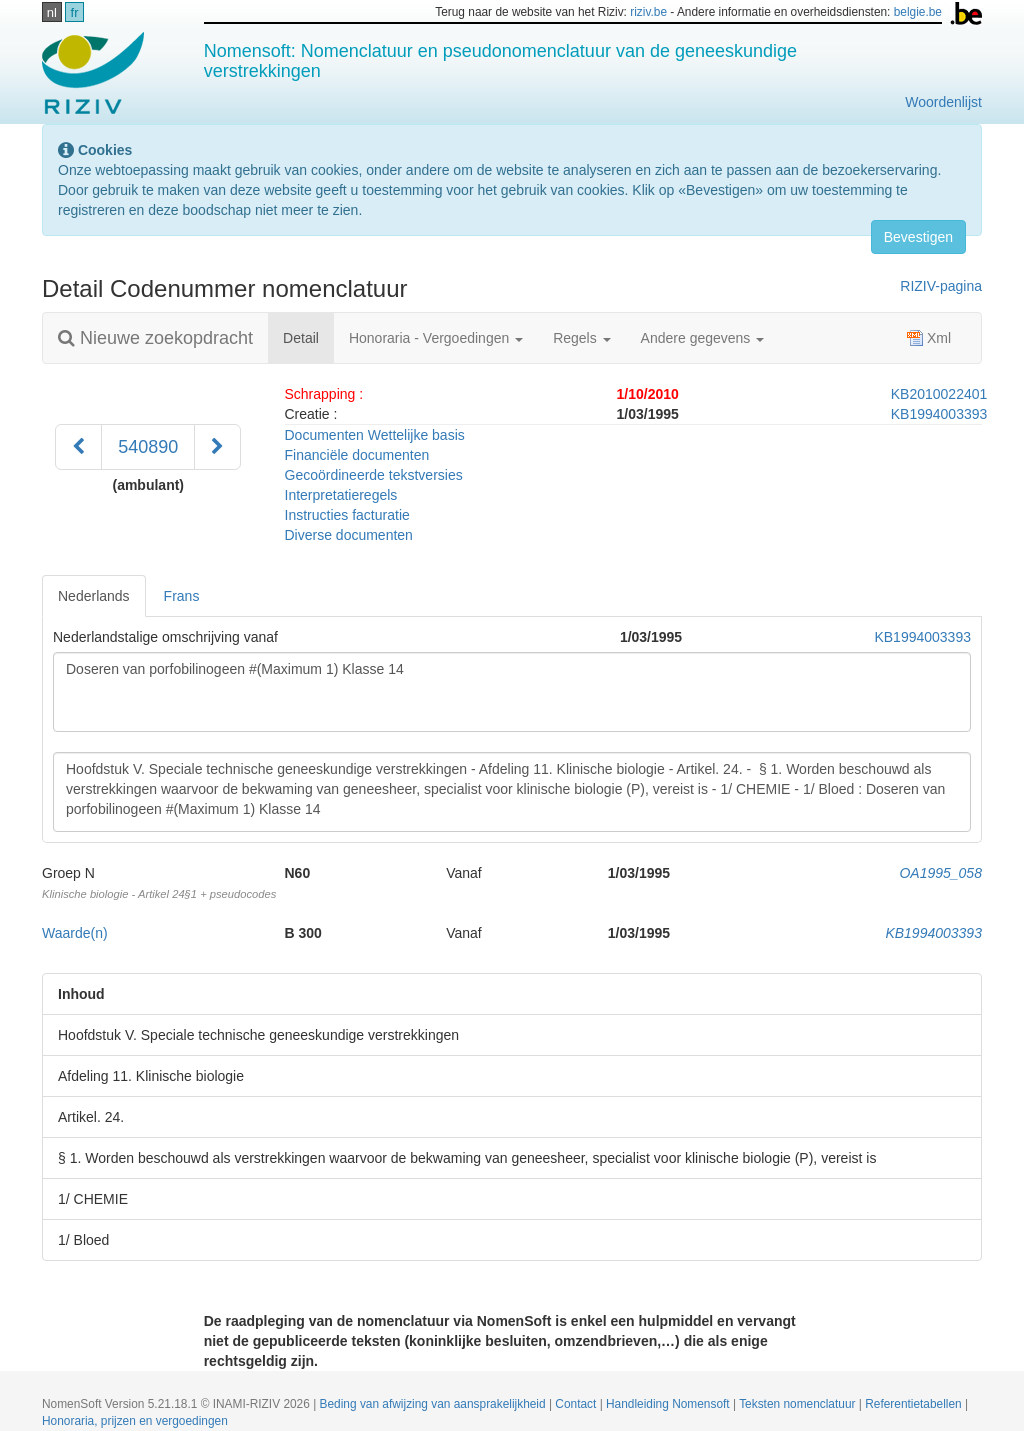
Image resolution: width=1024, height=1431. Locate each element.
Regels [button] (581, 338)
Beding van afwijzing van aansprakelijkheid (434, 1404)
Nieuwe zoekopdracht (155, 338)
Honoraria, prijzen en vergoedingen (135, 1421)
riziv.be (648, 12)
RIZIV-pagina (941, 286)
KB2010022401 (939, 394)
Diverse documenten (349, 535)
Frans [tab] (182, 596)
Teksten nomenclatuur (799, 1404)
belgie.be (918, 12)
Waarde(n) (75, 933)
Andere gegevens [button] (703, 338)
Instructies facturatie (347, 515)
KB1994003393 (939, 414)
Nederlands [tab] (94, 596)
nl (52, 12)
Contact (577, 1404)
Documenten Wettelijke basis (375, 435)
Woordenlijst (943, 102)
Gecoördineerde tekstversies (374, 475)
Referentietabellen (915, 1404)
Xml (929, 338)
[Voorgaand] (78, 447)
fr (75, 12)
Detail (308, 336)
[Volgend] (217, 447)
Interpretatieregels (341, 495)
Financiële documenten (357, 455)
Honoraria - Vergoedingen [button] (436, 338)
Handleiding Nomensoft (669, 1404)
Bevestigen (918, 237)
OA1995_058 (940, 873)
